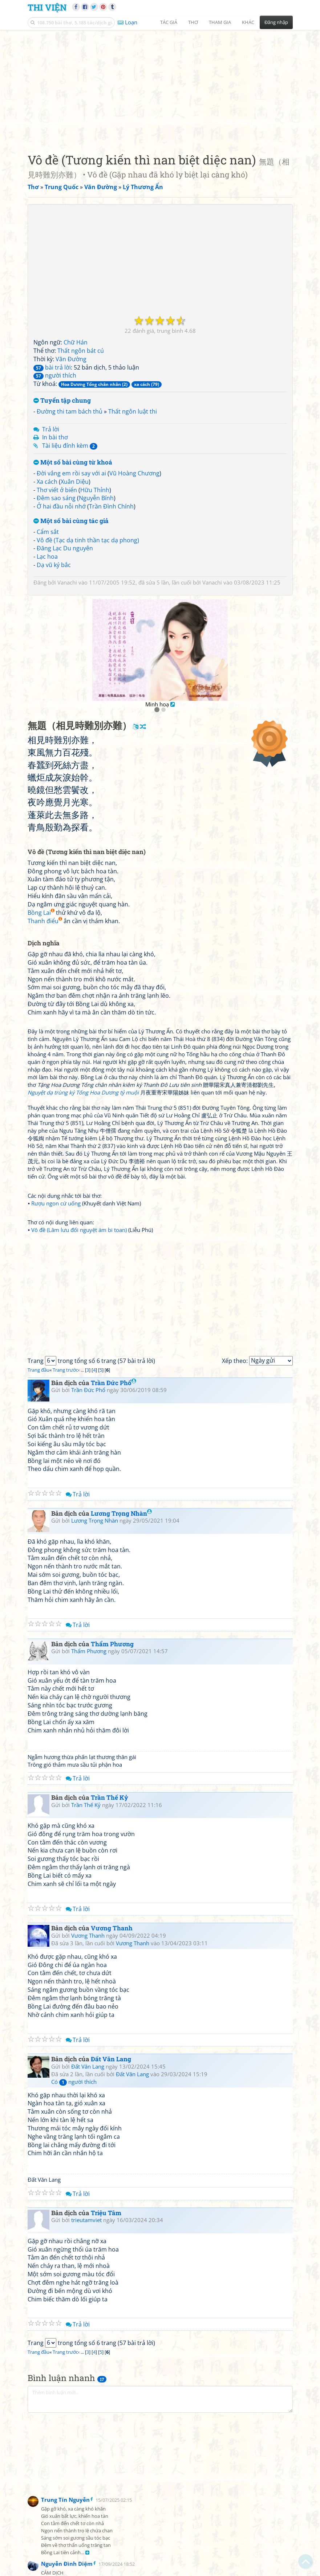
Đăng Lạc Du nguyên (65, 548)
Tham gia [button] (220, 22)
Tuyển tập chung (62, 400)
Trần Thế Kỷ (109, 1797)
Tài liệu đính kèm (69, 446)
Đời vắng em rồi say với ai (71, 473)
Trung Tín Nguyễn (65, 2499)
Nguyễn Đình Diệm (67, 2563)
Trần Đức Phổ (113, 1383)
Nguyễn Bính (96, 498)
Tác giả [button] (168, 22)
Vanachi (67, 582)
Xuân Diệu (75, 482)
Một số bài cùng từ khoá (72, 462)
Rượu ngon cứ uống (56, 1203)
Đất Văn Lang (111, 2059)
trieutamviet (86, 2220)
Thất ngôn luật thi (132, 411)
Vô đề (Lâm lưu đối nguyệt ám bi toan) (79, 1229)
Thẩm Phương (112, 1644)
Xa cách (47, 482)
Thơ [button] (193, 22)
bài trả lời (52, 367)
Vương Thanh (112, 1928)
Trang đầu (38, 1370)
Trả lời (50, 429)
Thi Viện (47, 7)
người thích (54, 375)
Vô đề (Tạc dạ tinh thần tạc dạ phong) (88, 540)
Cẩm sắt (48, 532)
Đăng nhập (276, 22)
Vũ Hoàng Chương (134, 473)
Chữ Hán (76, 342)
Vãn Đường (71, 359)
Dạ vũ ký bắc (54, 565)
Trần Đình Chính (111, 506)
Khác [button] (248, 22)
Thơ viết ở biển (57, 490)
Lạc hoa (47, 557)
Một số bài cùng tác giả (71, 521)
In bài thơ (55, 437)
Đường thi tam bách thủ (69, 411)
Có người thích (74, 2081)
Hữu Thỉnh (94, 490)
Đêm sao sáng (56, 498)
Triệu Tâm (106, 2213)
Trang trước (65, 1370)
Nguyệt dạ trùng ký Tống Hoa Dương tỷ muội (83, 1092)
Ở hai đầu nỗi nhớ (61, 506)
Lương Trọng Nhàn (121, 1513)
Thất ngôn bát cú (80, 351)
